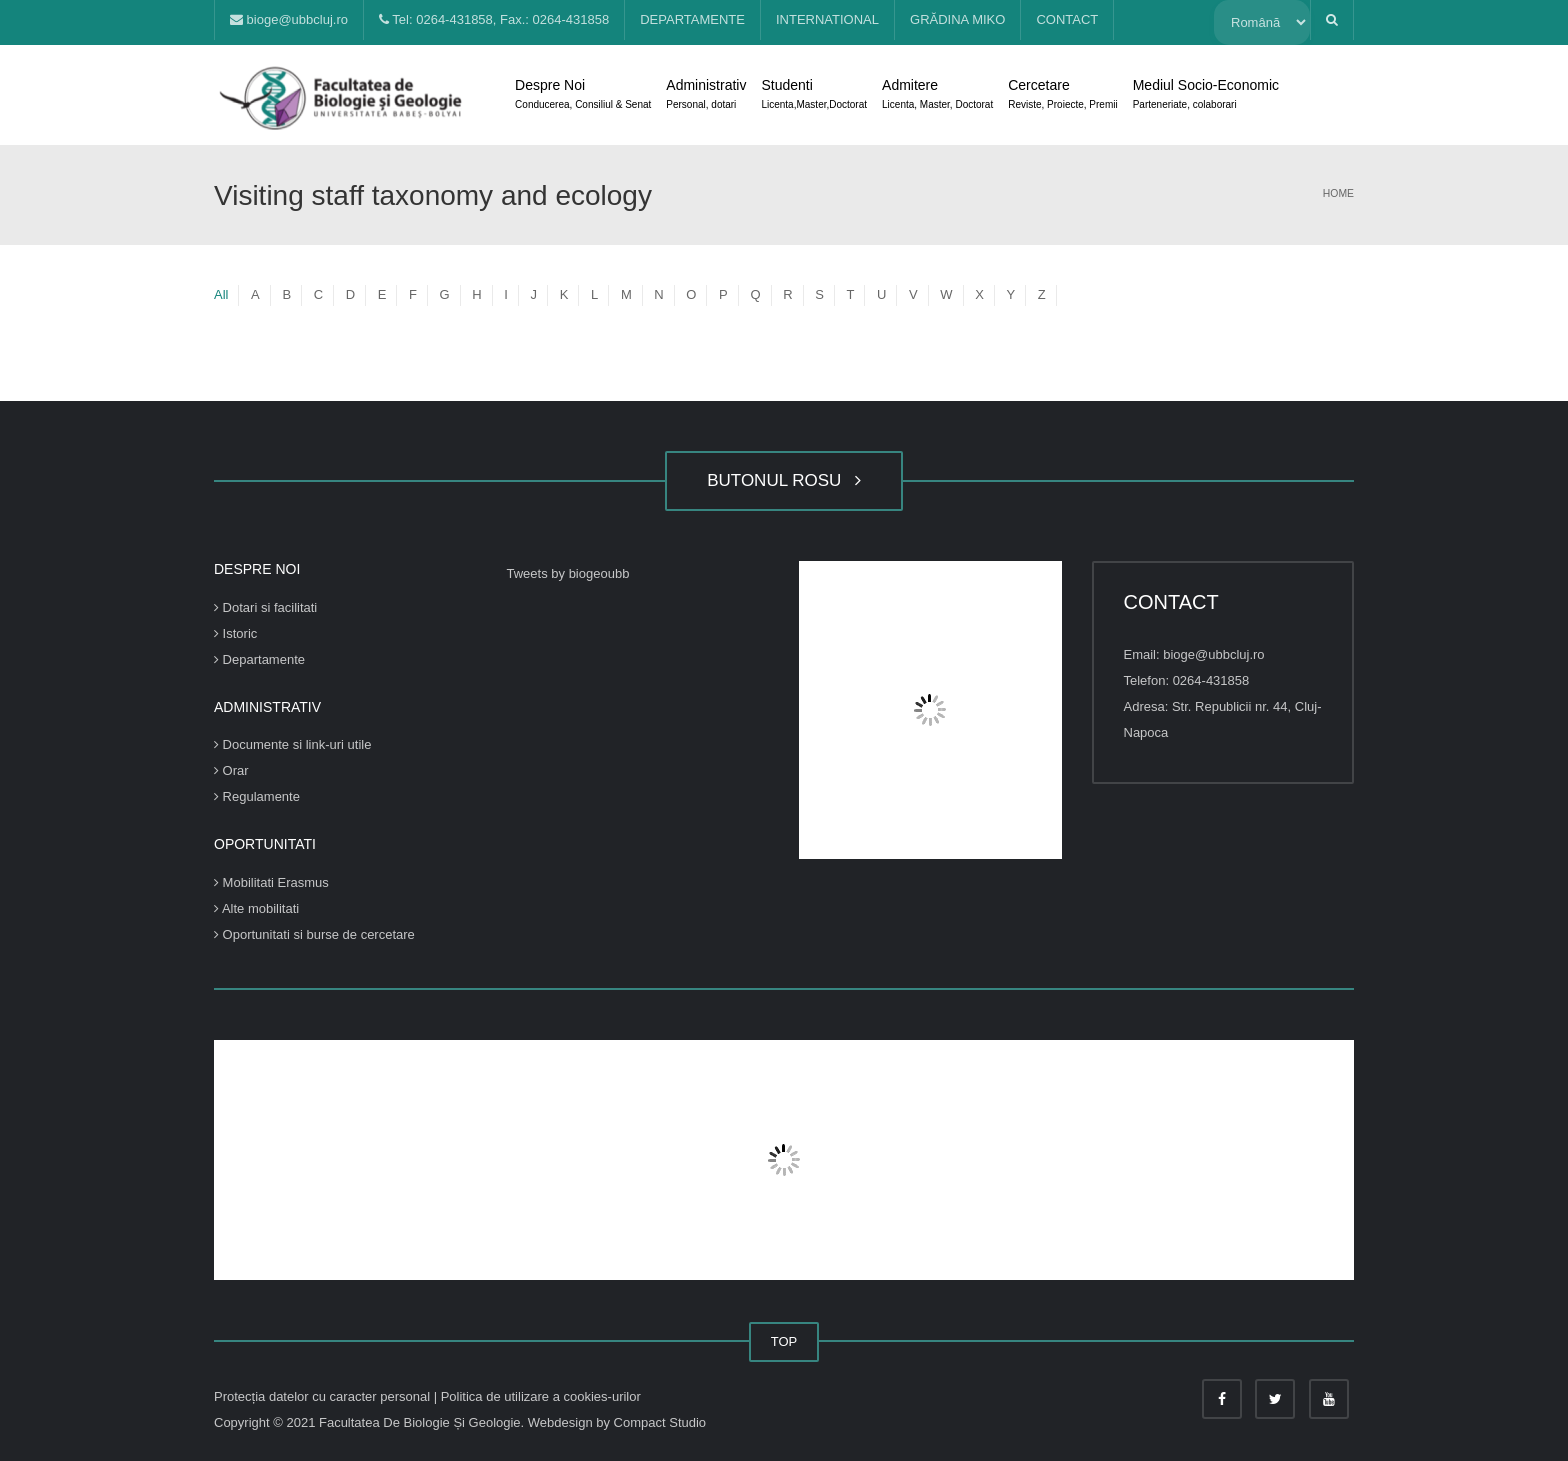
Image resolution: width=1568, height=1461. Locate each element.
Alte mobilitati (256, 908)
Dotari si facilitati (265, 607)
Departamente (259, 659)
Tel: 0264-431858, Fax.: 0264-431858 (494, 19)
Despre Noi (583, 96)
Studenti (814, 96)
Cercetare (1062, 96)
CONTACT (1067, 19)
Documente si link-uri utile (292, 744)
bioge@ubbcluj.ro (289, 19)
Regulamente (257, 796)
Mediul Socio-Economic (1206, 96)
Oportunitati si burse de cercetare (314, 934)
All (221, 294)
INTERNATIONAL (827, 19)
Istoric (235, 633)
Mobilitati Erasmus (271, 882)
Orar (231, 770)
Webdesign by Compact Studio (617, 1422)
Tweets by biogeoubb (568, 573)
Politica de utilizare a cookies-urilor (541, 1396)
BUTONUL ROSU (784, 480)
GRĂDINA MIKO (957, 19)
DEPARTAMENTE (692, 19)
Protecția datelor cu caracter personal (324, 1396)
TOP (784, 1341)
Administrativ (706, 96)
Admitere (937, 96)
